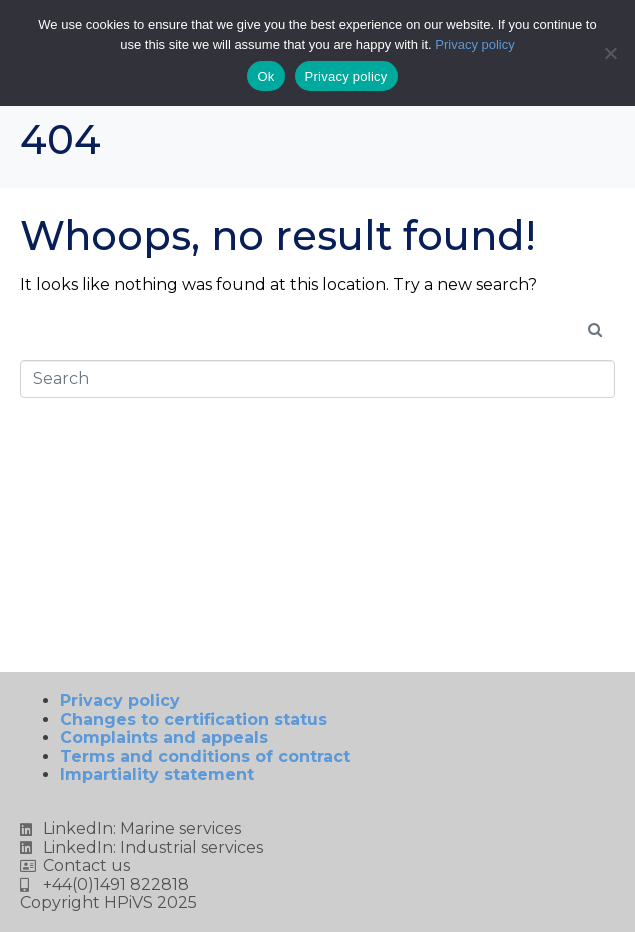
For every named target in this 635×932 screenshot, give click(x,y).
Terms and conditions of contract (205, 756)
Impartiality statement (157, 774)
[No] (610, 53)
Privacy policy (137, 700)
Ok (265, 76)
